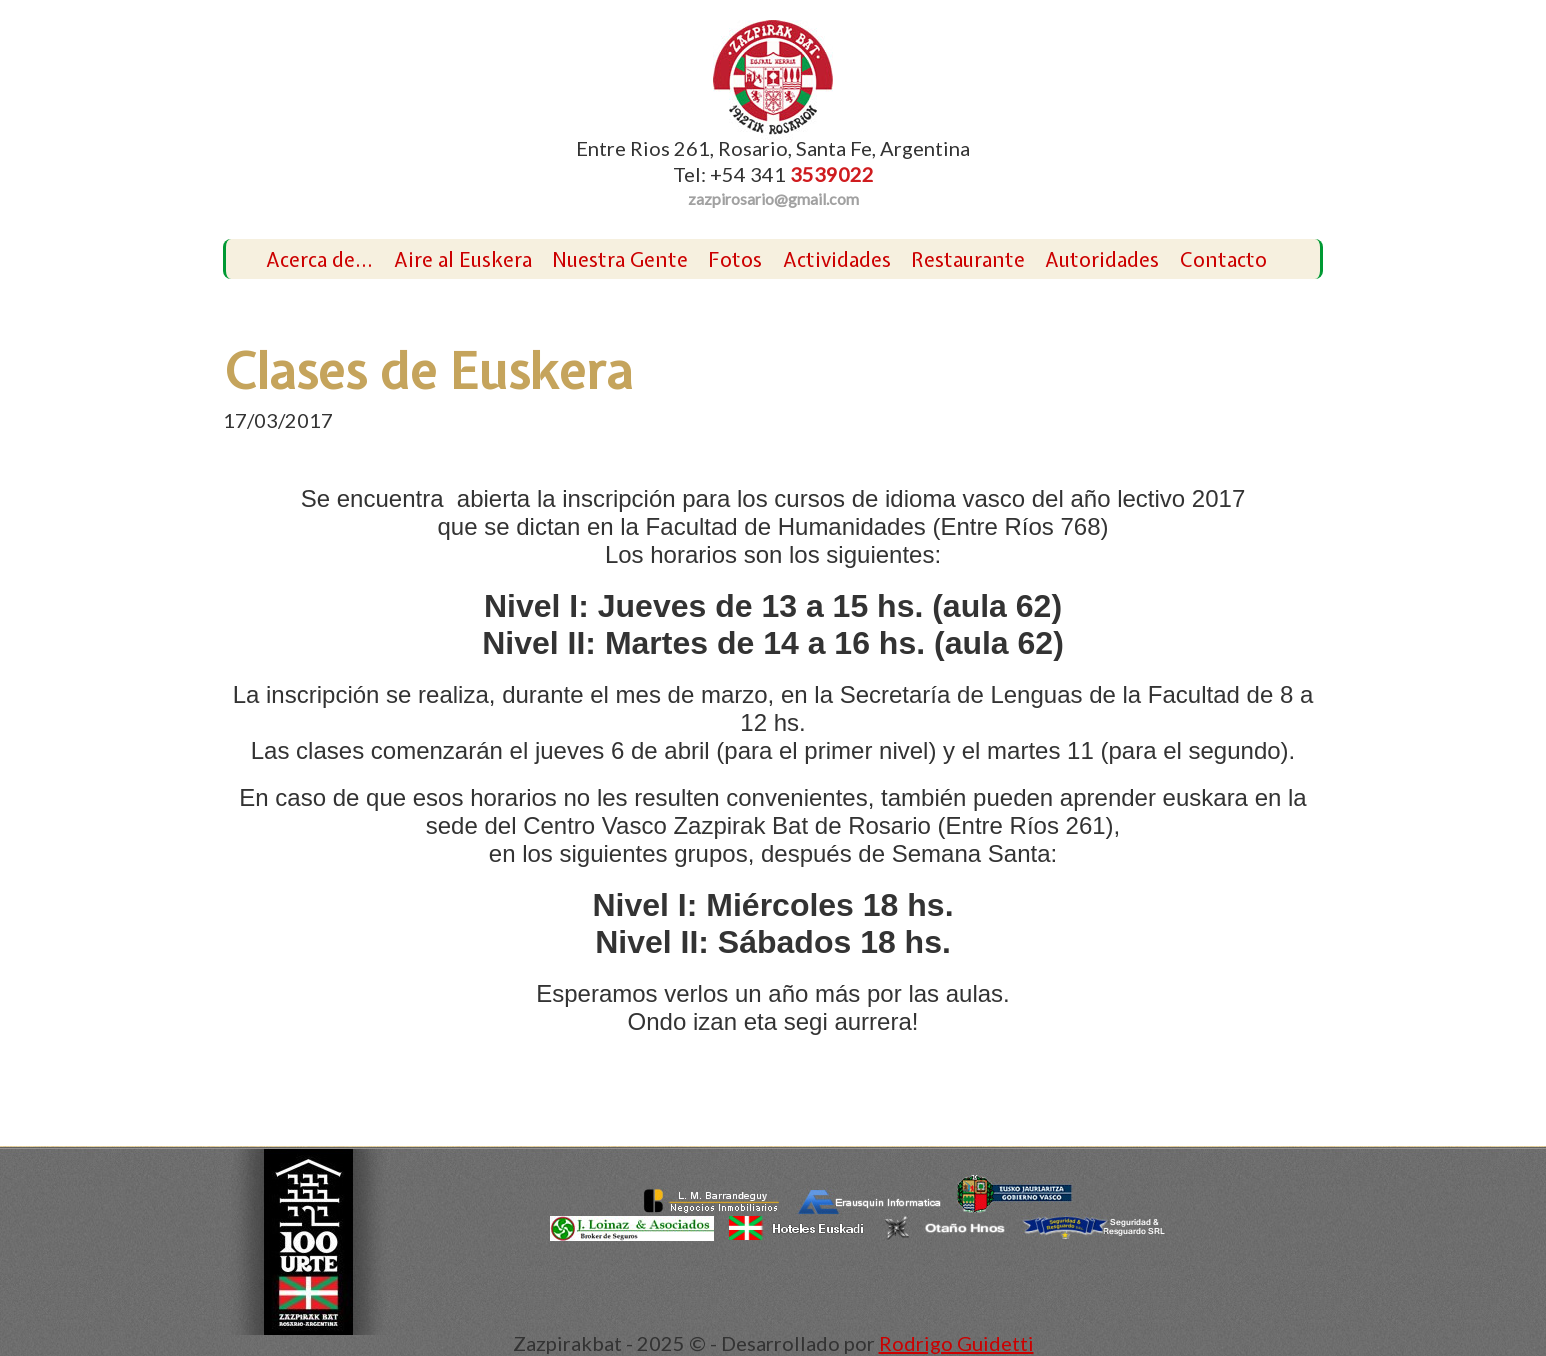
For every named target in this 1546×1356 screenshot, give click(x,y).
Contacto (1223, 259)
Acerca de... (319, 259)
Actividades (837, 259)
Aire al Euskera (463, 259)
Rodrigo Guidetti (956, 1343)
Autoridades (1102, 259)
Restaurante (968, 259)
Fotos (735, 259)
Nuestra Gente (620, 259)
